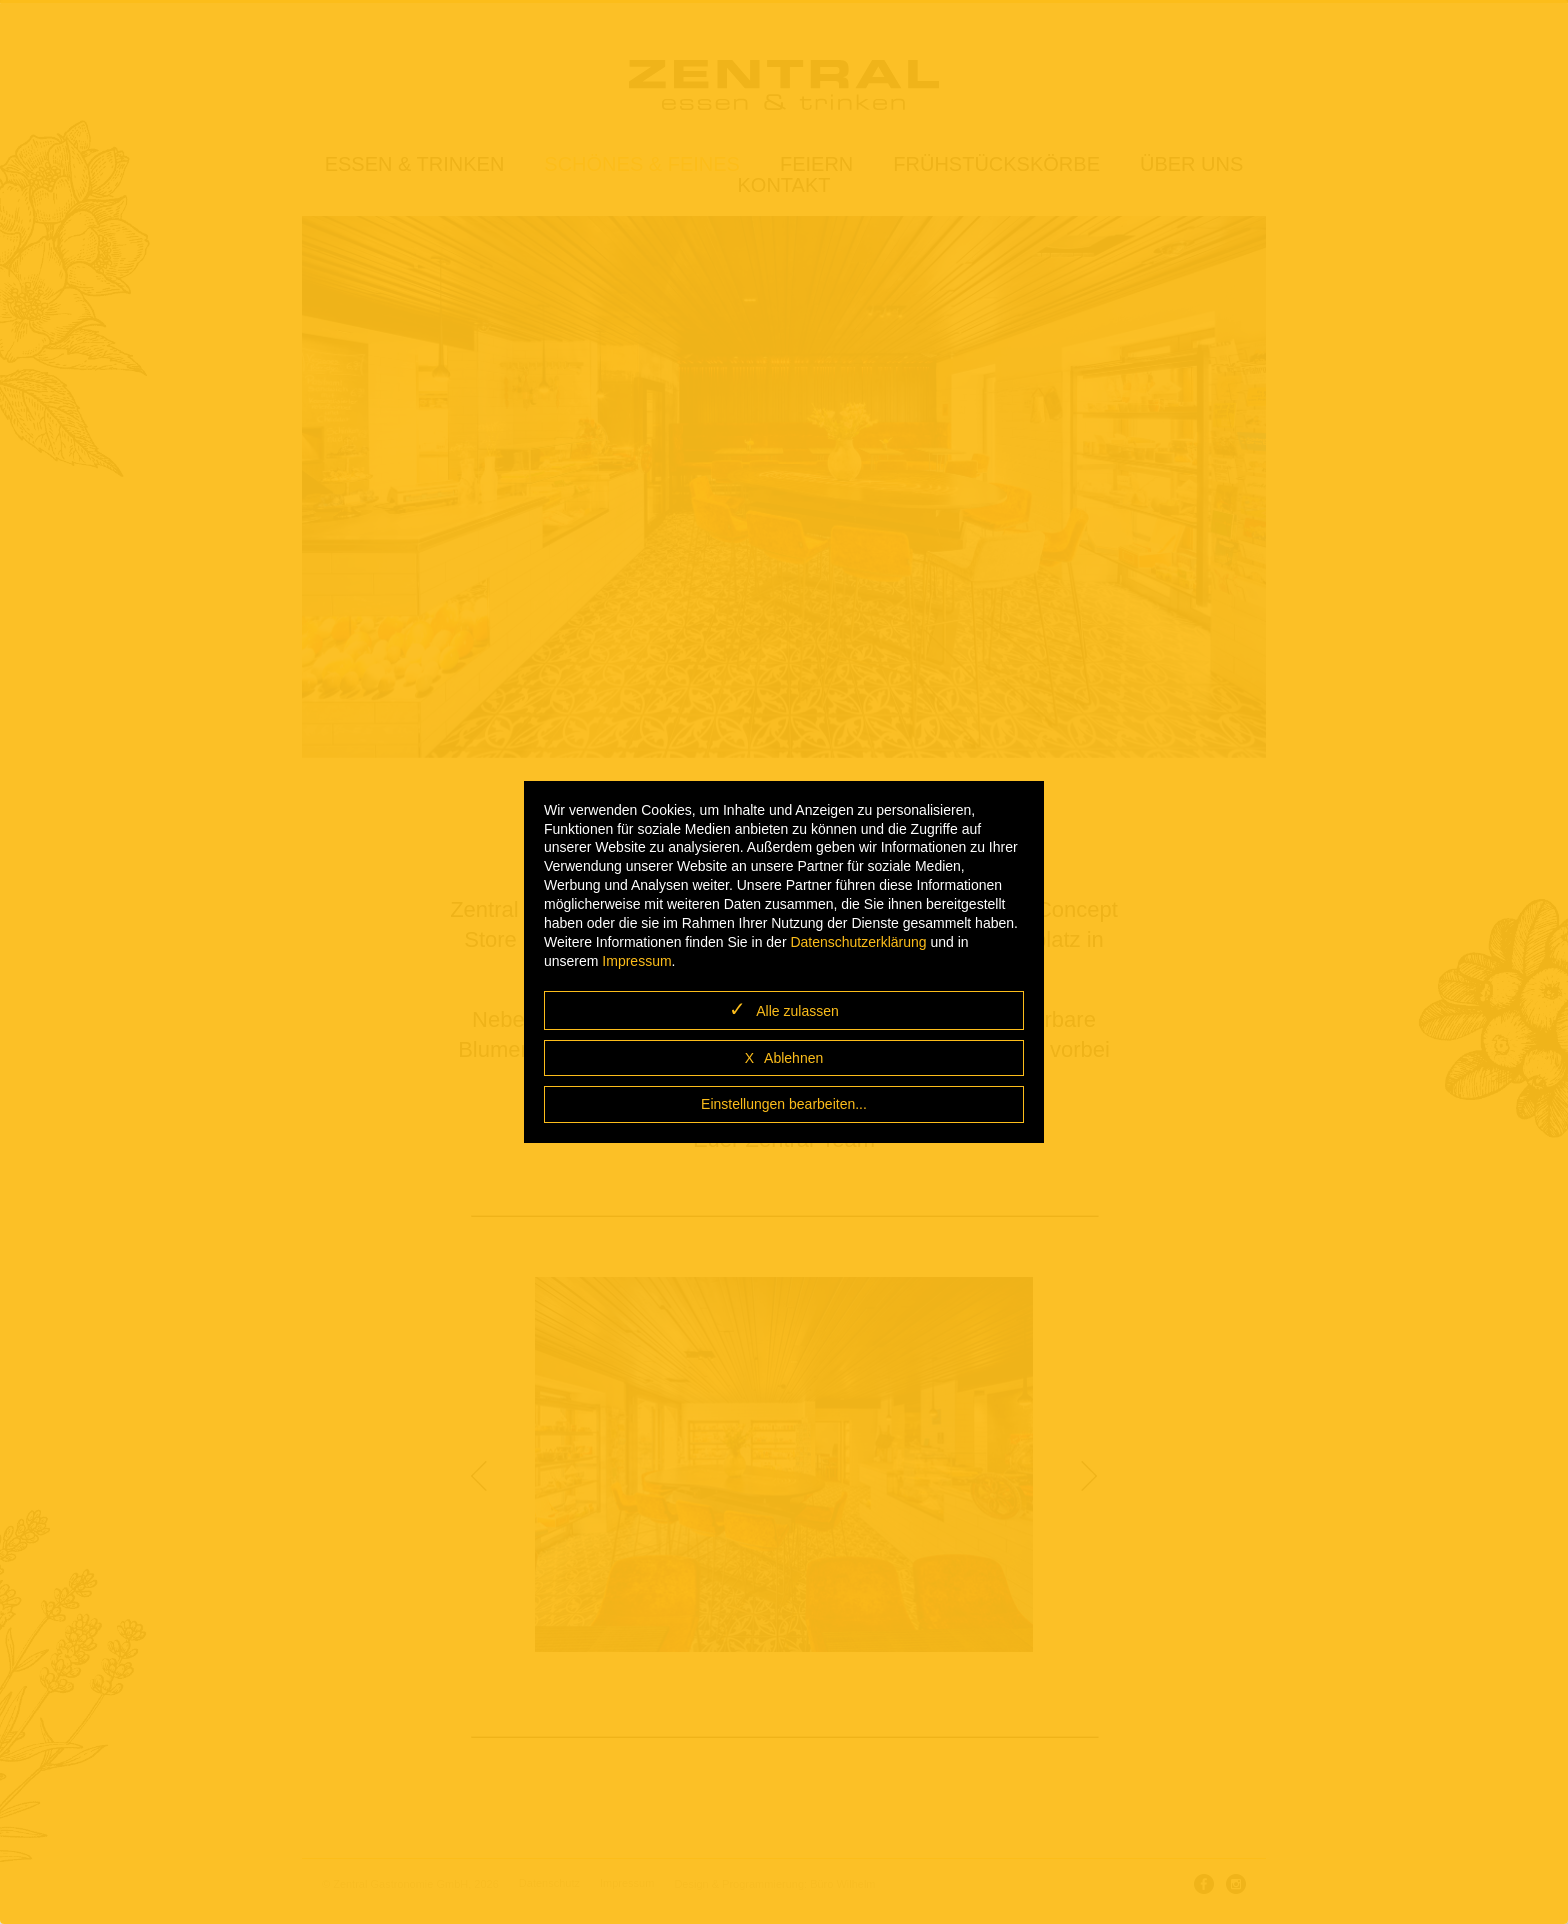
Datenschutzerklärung (858, 942)
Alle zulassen (797, 1011)
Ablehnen (793, 1058)
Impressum (636, 961)
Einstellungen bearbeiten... (784, 1104)
